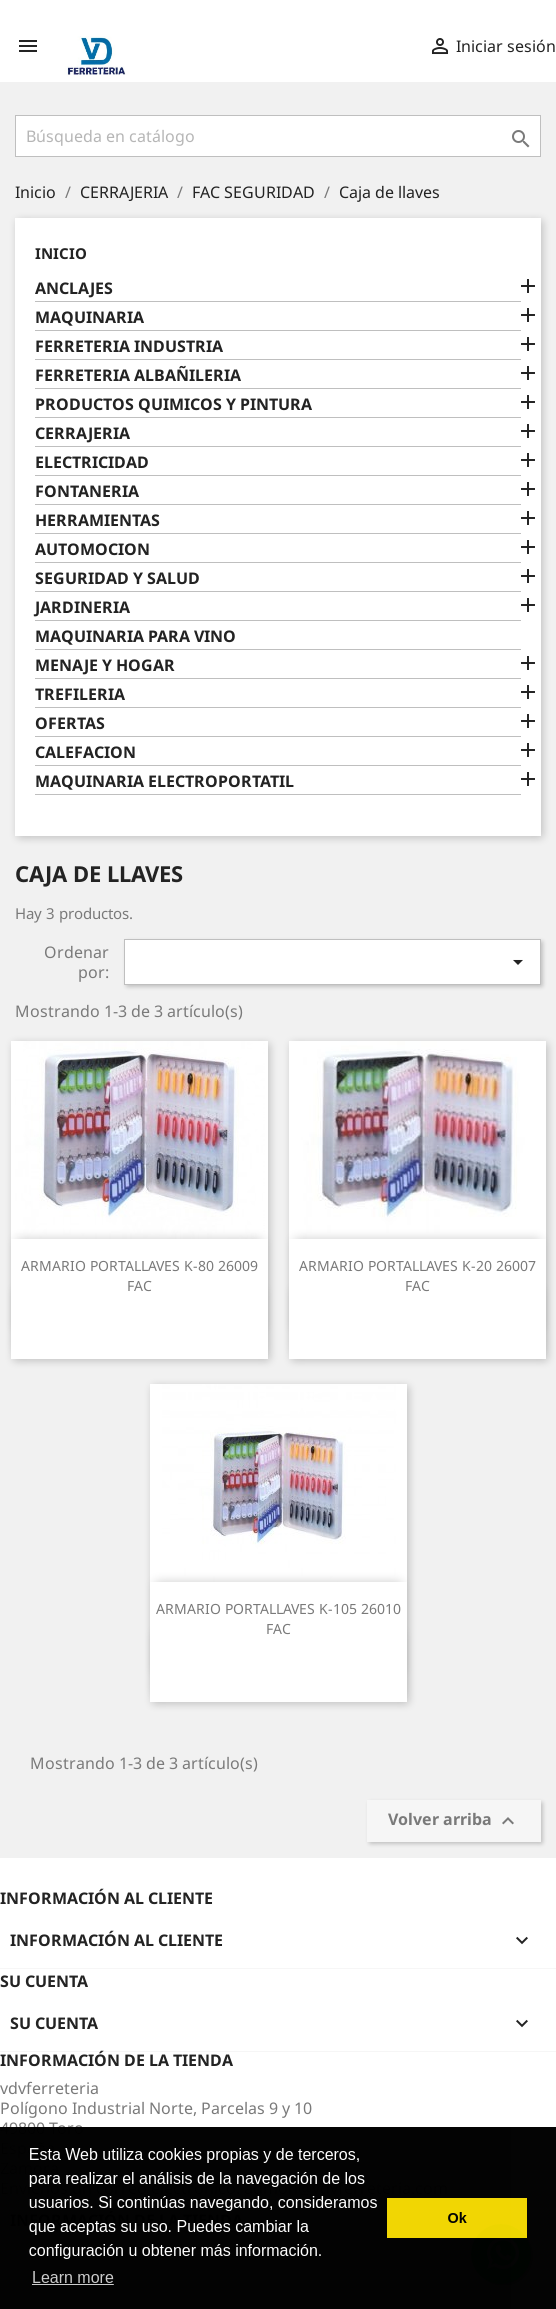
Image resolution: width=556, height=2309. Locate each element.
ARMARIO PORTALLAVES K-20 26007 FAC (417, 1275)
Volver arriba (454, 1821)
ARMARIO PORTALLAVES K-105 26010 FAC (278, 1618)
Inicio (61, 253)
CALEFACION (85, 752)
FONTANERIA (87, 491)
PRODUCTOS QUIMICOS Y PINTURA (173, 404)
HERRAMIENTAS (97, 520)
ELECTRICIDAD (92, 462)
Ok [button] (457, 2218)
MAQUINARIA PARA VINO (135, 636)
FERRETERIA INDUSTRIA (129, 346)
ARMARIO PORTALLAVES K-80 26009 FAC (139, 1275)
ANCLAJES (74, 288)
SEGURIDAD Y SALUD (117, 578)
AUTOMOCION (92, 549)
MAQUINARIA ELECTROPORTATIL (164, 781)
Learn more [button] (73, 2277)
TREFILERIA (80, 694)
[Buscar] (278, 136)
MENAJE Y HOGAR (105, 665)
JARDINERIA (82, 607)
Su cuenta (44, 1981)
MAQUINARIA (89, 317)
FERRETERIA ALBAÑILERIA (138, 375)
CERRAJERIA (82, 433)
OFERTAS (70, 723)
